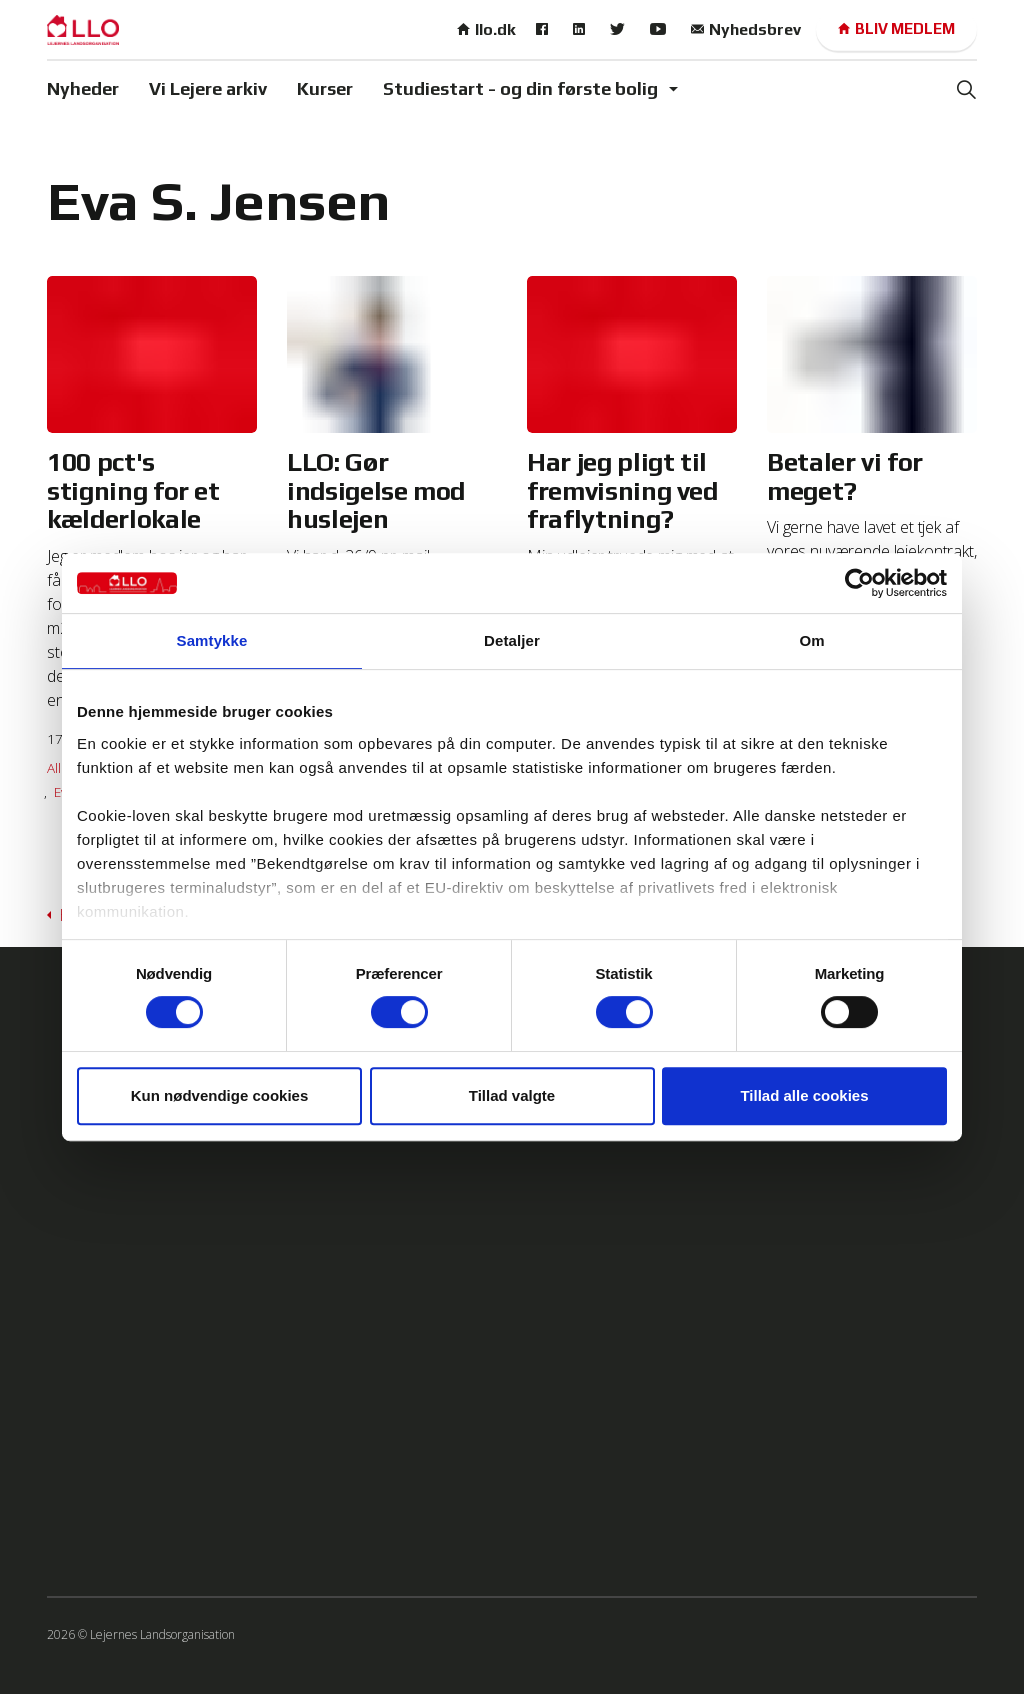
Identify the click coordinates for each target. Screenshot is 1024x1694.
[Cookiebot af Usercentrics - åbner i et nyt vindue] (859, 583)
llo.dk (486, 29)
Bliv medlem (896, 29)
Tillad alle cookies (804, 1095)
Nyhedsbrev (746, 29)
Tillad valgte (512, 1095)
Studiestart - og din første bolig (520, 88)
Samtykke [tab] (212, 640)
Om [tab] (811, 640)
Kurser (325, 88)
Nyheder (83, 88)
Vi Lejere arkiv (208, 88)
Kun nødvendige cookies (220, 1095)
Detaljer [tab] (512, 640)
